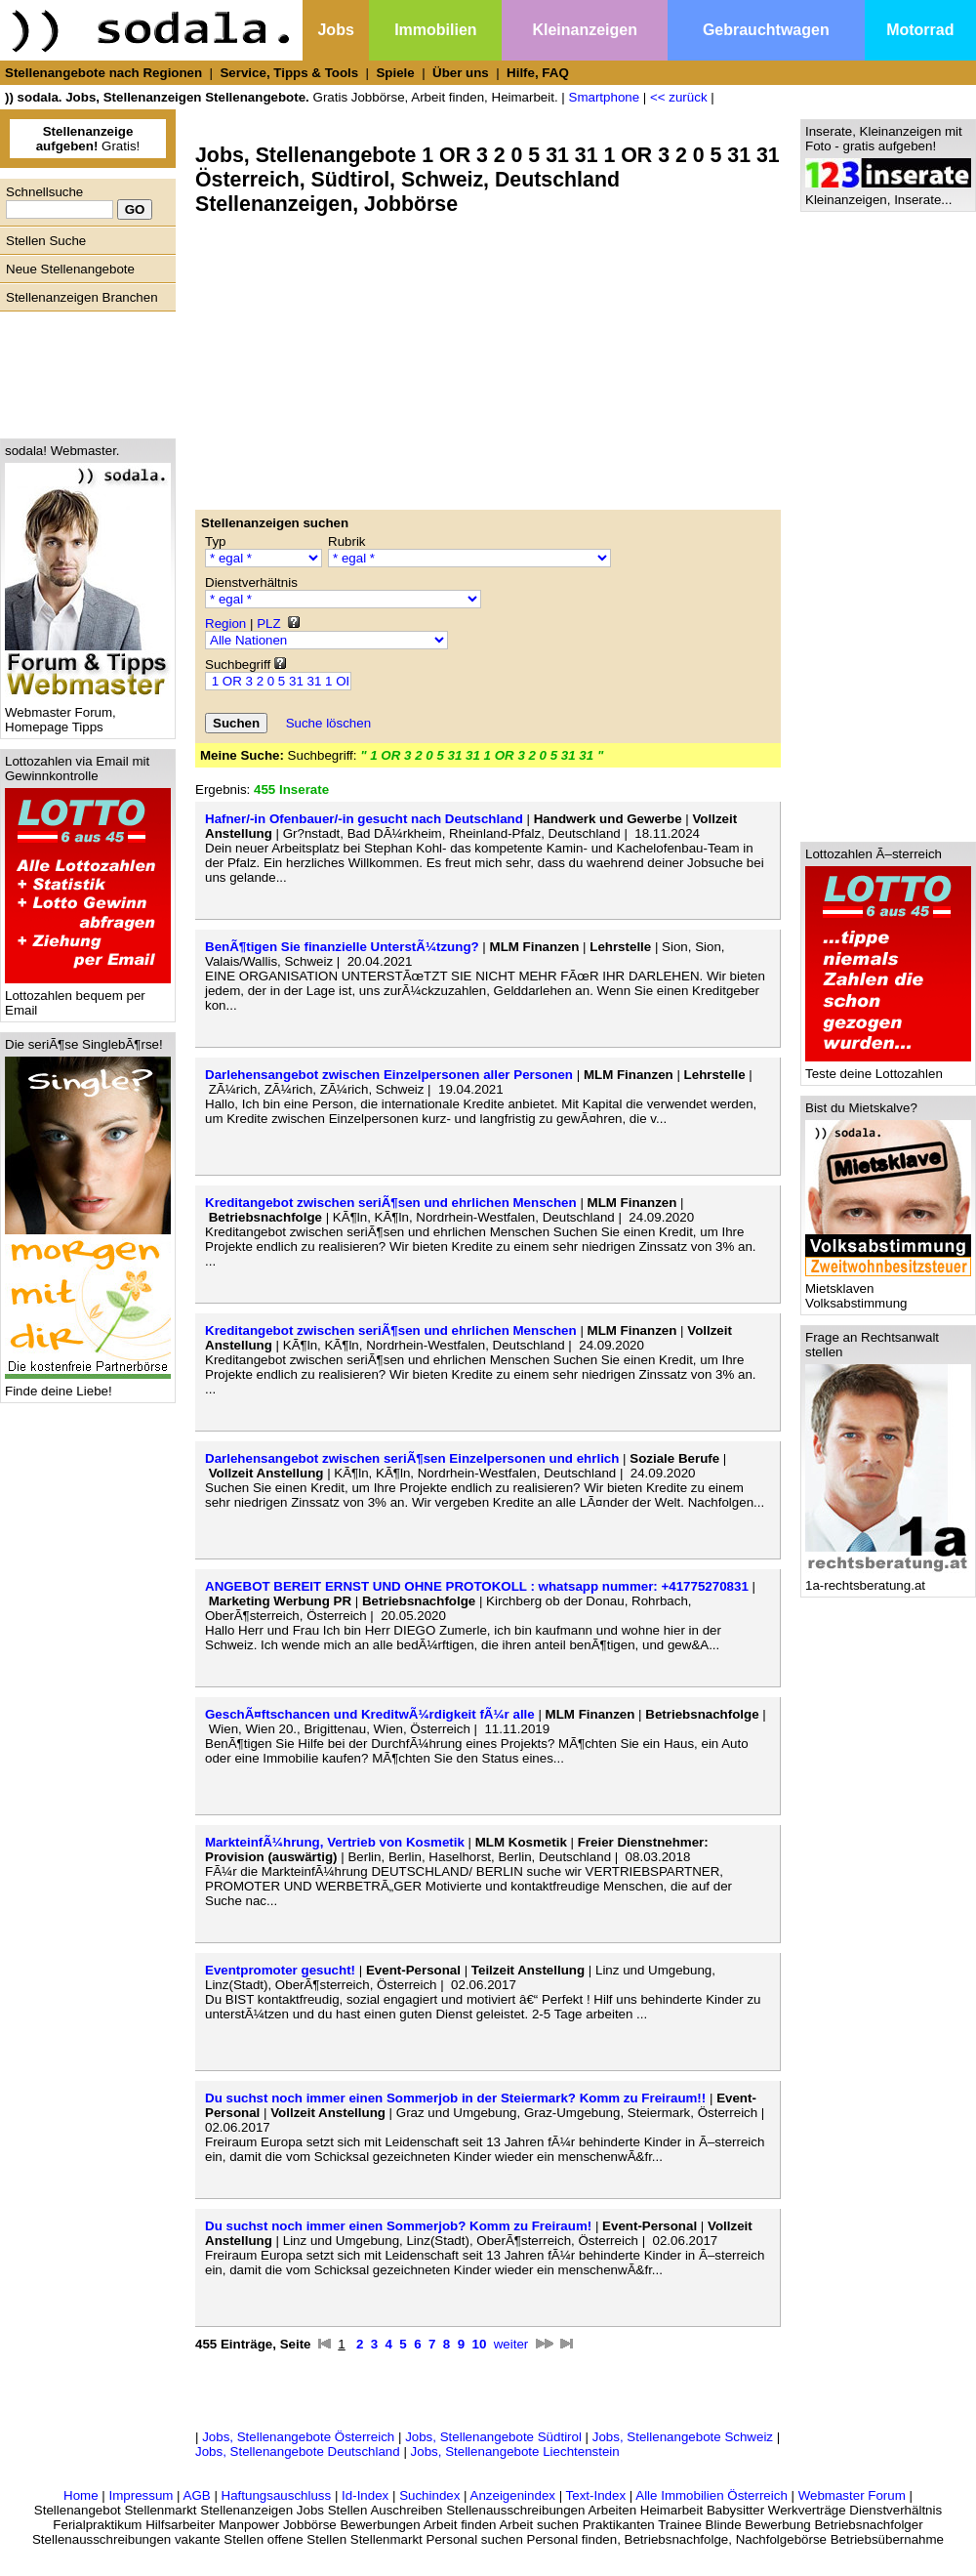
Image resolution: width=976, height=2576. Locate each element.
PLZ (268, 623)
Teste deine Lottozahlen (888, 1068)
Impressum (140, 2495)
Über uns (460, 72)
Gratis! (88, 138)
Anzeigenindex (512, 2495)
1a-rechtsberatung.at (888, 1579)
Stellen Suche (46, 240)
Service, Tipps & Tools (289, 72)
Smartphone (604, 97)
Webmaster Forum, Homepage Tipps (88, 713)
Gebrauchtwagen (766, 29)
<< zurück (679, 97)
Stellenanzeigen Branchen (82, 297)
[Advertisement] (83, 370)
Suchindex (429, 2495)
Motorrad (920, 29)
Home (81, 2495)
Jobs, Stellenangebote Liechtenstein (515, 2451)
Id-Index (365, 2495)
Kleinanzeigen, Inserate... (888, 194)
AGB (197, 2495)
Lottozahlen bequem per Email (88, 997)
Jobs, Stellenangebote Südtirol (493, 2437)
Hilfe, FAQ (538, 72)
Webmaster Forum (852, 2495)
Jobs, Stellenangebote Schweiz (682, 2437)
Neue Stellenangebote (70, 269)
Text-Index (596, 2495)
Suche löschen (328, 723)
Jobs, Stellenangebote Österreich (298, 2437)
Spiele (395, 72)
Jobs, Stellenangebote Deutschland (297, 2451)
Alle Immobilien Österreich (711, 2495)
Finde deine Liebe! (88, 1385)
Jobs (335, 29)
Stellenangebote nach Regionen (103, 72)
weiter (511, 2344)
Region (225, 623)
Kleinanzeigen (584, 29)
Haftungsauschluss (277, 2495)
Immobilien (435, 29)
